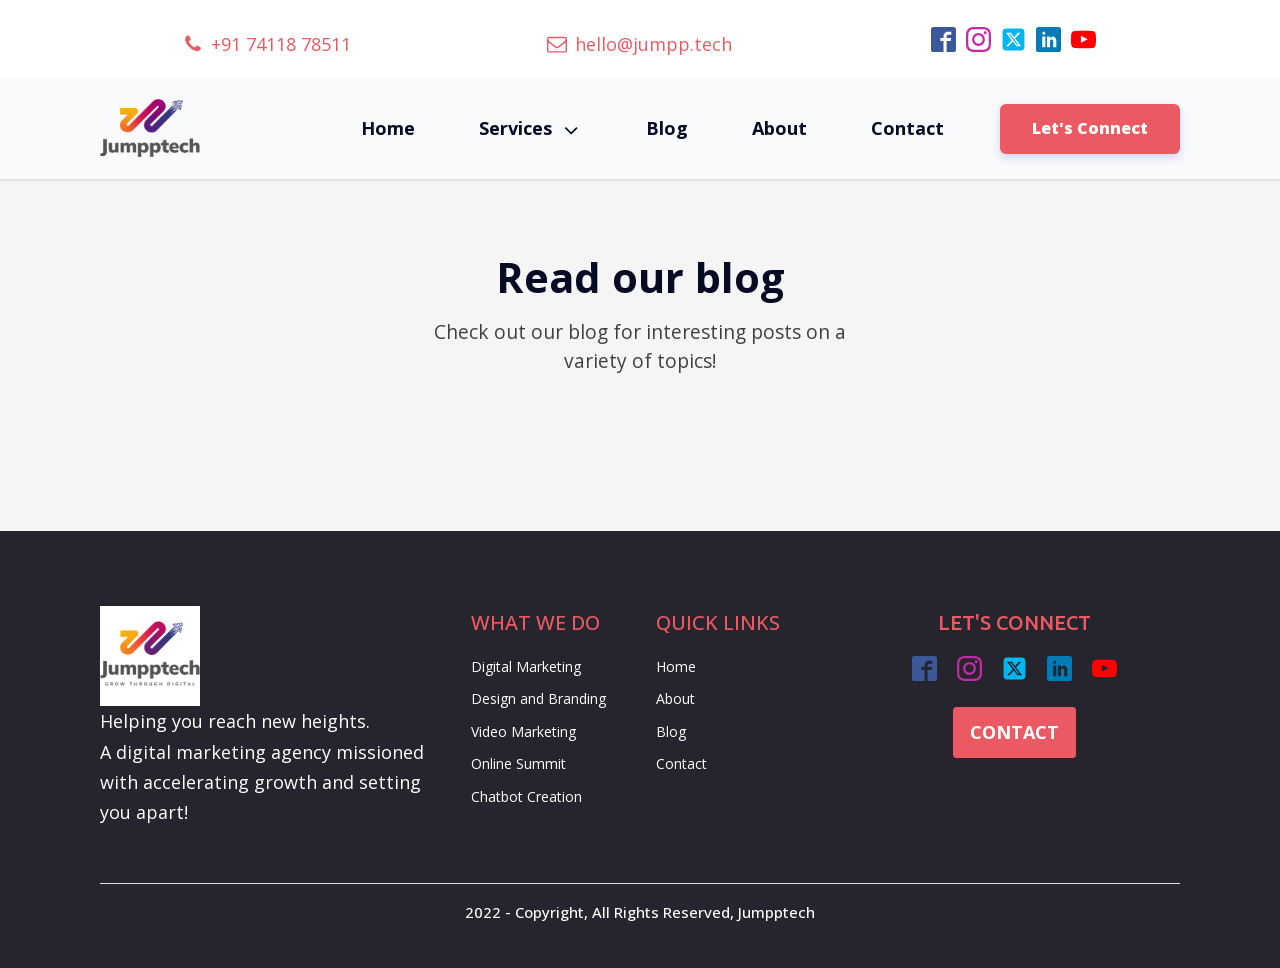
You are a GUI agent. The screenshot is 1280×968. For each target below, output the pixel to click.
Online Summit (518, 763)
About (779, 128)
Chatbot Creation (526, 796)
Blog (667, 128)
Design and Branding (538, 698)
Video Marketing (523, 731)
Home (388, 128)
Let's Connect (1090, 128)
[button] (267, 44)
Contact (907, 128)
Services (530, 128)
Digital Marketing (526, 666)
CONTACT (1014, 732)
